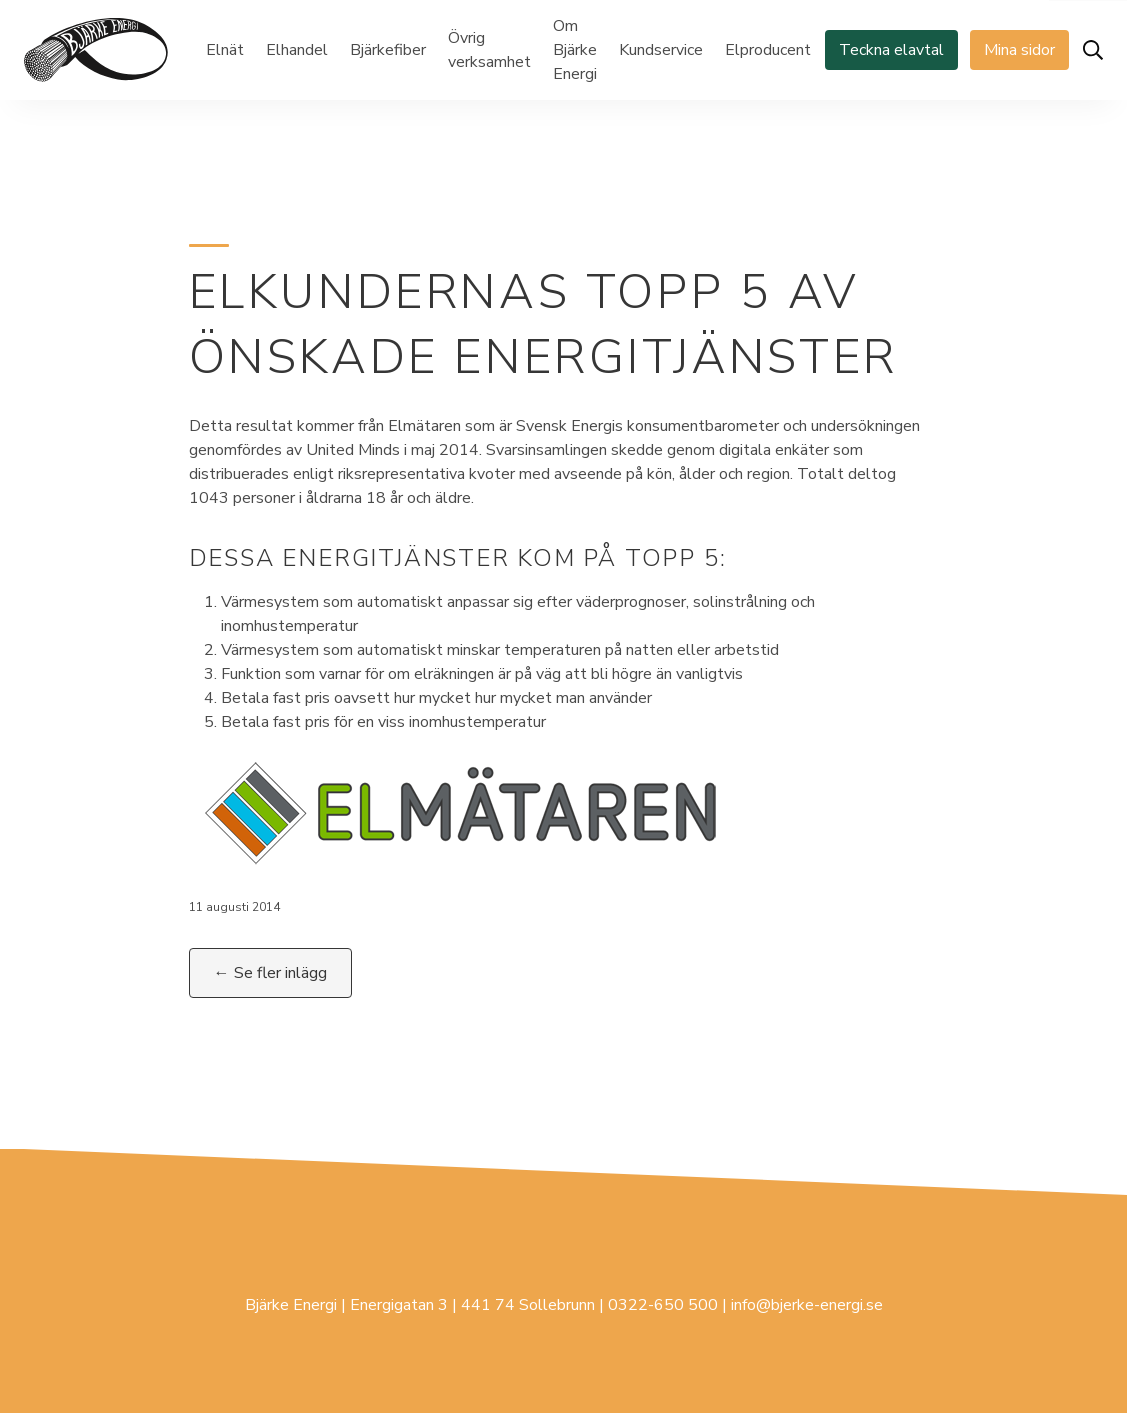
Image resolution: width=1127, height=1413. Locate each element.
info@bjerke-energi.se (807, 1305)
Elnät (225, 50)
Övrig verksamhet (489, 50)
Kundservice (661, 50)
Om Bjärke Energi (575, 50)
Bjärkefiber (388, 50)
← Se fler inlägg (270, 973)
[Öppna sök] (1093, 50)
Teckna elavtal (891, 50)
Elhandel (297, 50)
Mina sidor (1019, 50)
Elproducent (768, 50)
